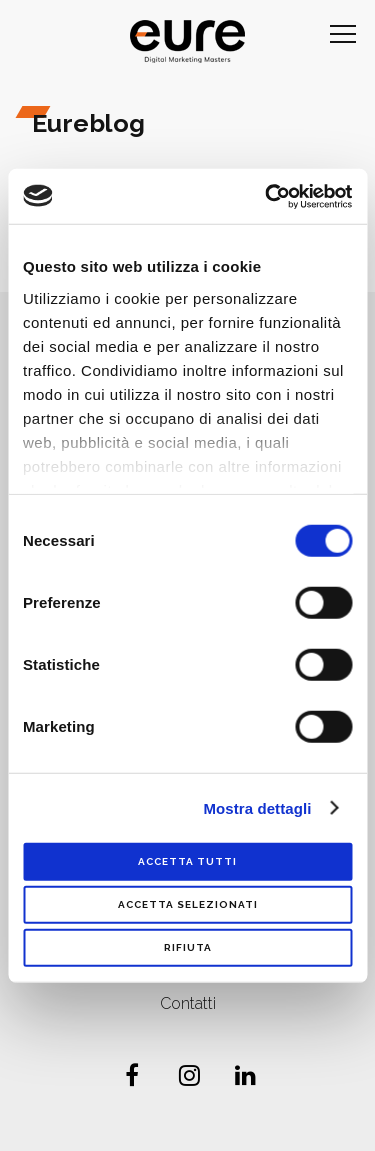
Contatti (188, 1003)
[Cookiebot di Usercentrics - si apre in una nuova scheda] (267, 196)
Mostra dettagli (257, 807)
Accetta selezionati (188, 904)
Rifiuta (188, 947)
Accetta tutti (187, 861)
